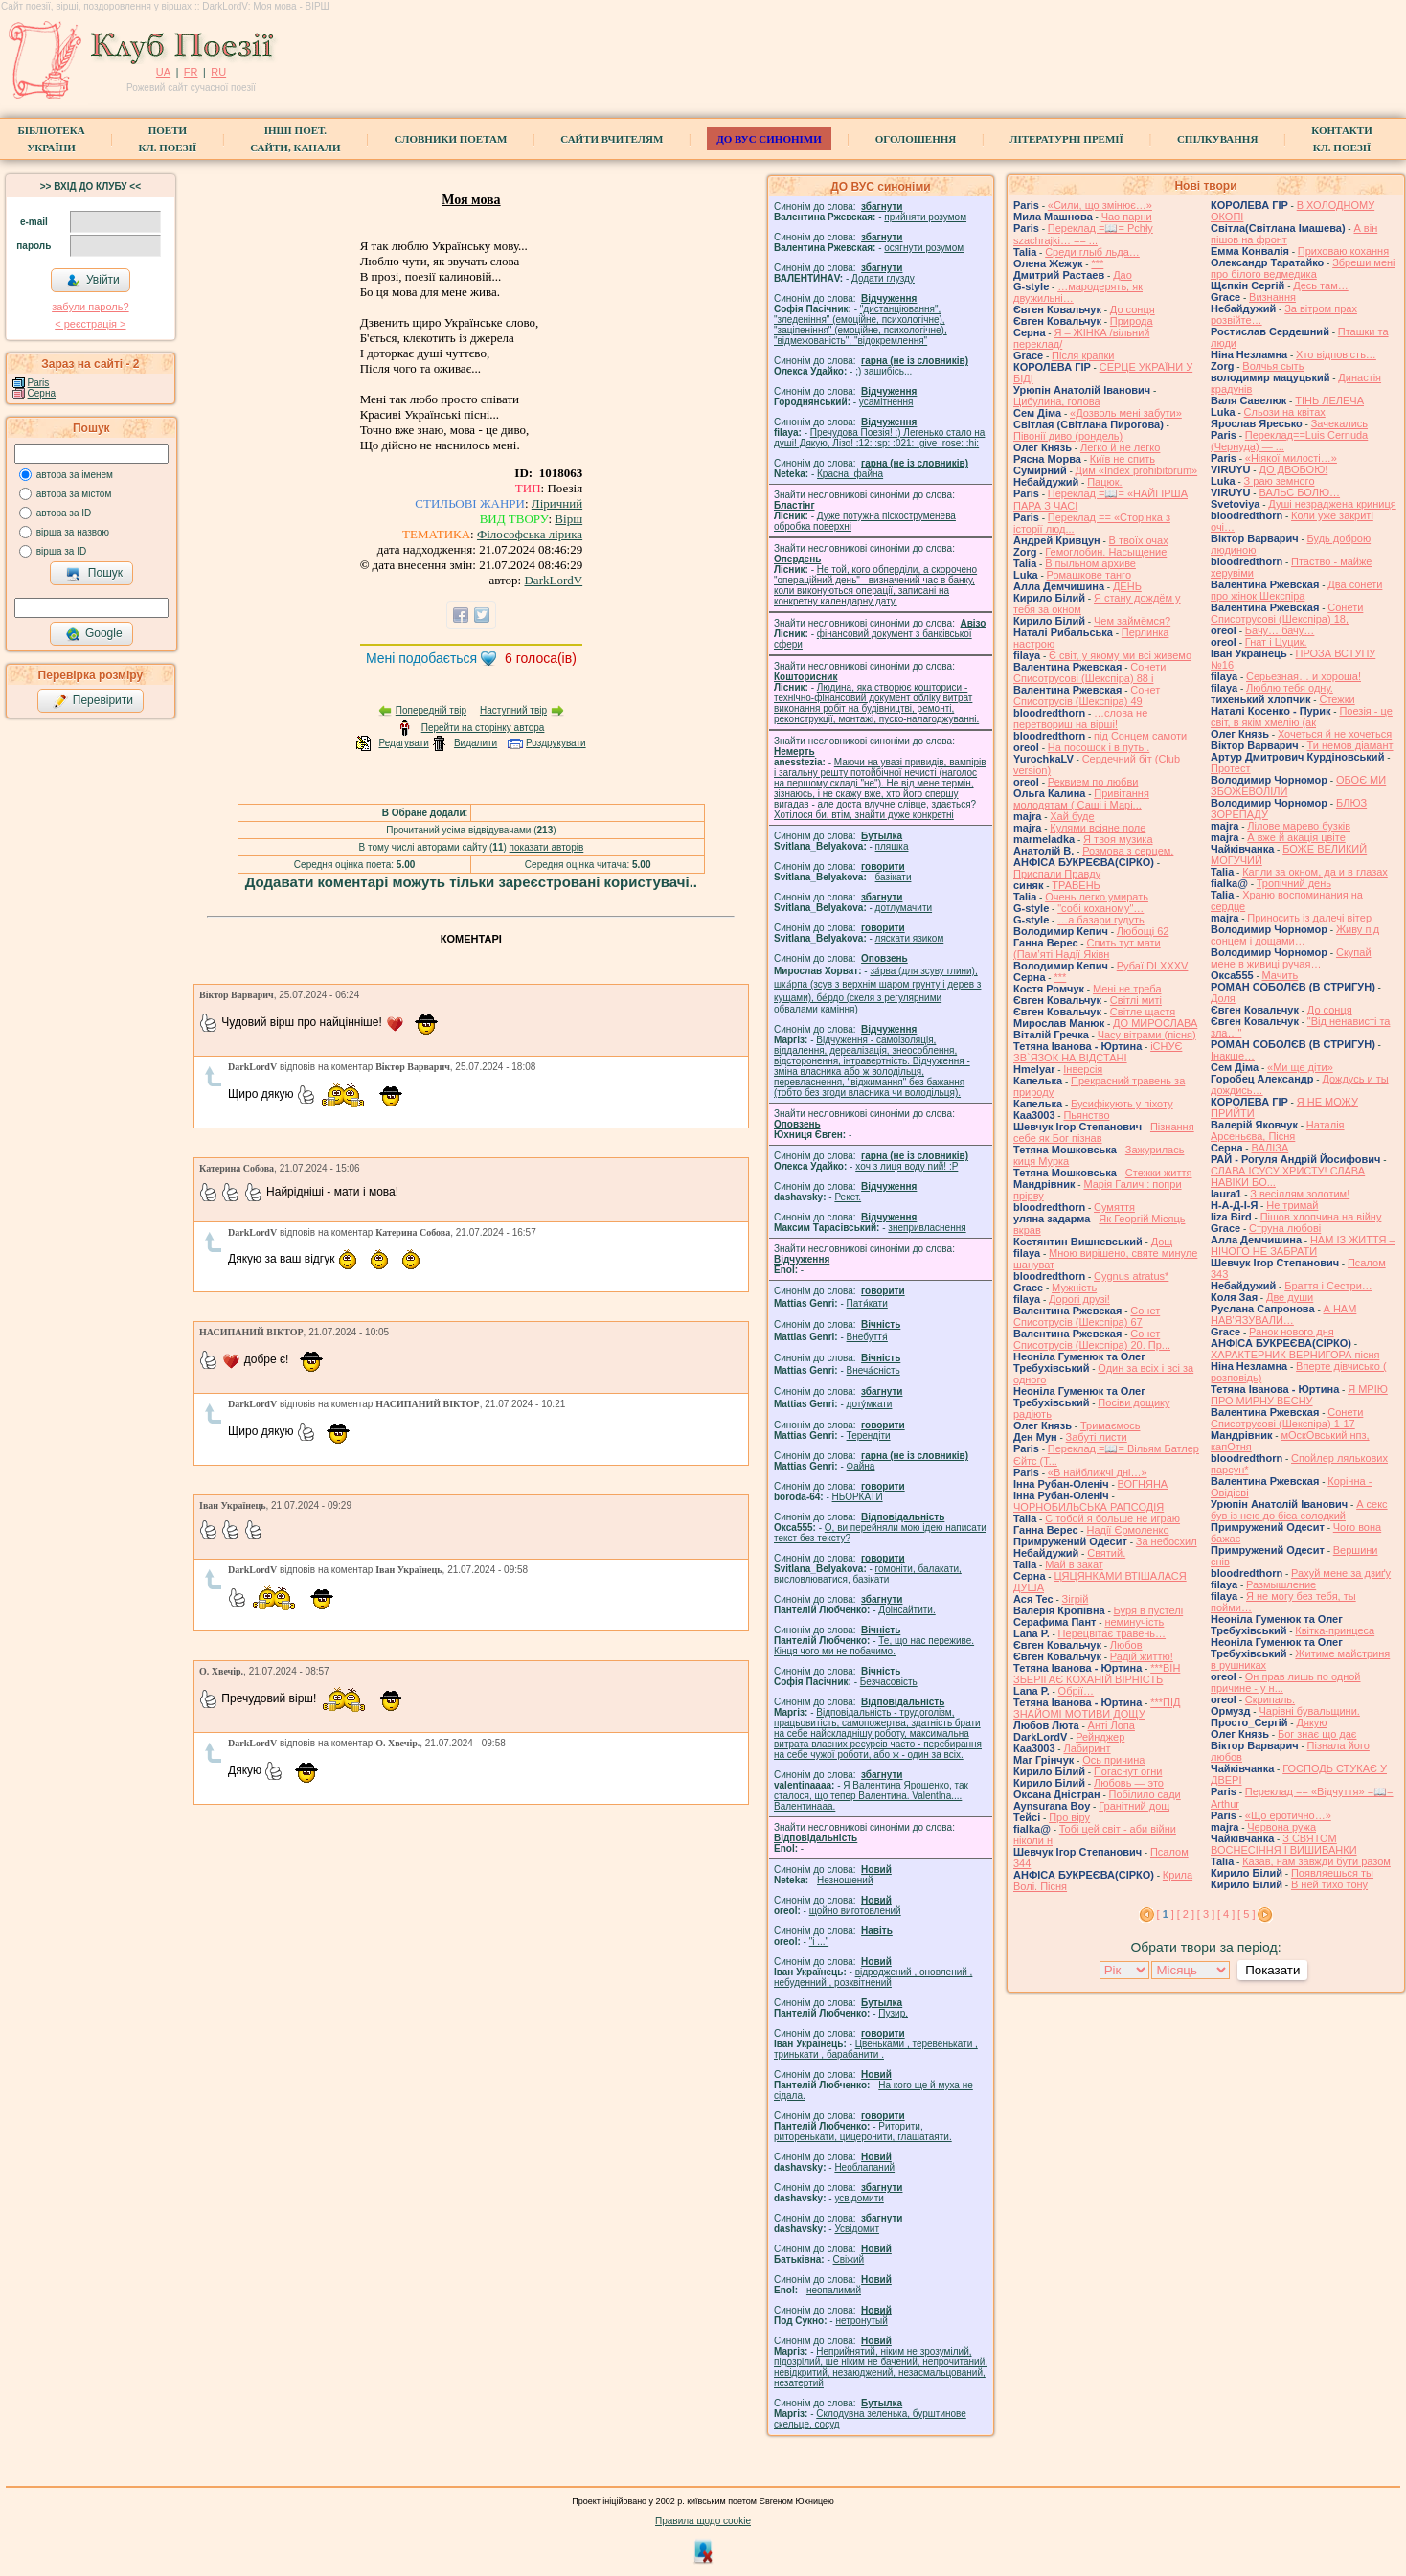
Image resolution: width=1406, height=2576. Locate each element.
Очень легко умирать (1096, 896)
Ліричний (557, 503)
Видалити (475, 743)
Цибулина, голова (1056, 401)
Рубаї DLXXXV (1153, 965)
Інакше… (1233, 1055)
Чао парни (1126, 216)
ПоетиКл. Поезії (168, 139)
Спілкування (1217, 139)
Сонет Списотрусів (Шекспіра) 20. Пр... (1091, 1339)
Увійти (93, 280)
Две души (1289, 1297)
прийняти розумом (925, 217)
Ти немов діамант (1350, 745)
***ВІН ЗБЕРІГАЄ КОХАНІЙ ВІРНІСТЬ (1096, 1673)
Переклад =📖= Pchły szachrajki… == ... (1083, 234)
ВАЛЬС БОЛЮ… (1299, 492)
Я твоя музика (1117, 839)
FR (191, 72)
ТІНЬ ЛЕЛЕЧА (1329, 400)
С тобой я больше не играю (1112, 1518)
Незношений (845, 1880)
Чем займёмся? (1132, 621)
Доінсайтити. (906, 1610)
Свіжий (849, 2259)
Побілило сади (1145, 1794)
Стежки (1336, 699)
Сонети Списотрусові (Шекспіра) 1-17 (1287, 1417)
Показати (1272, 1970)
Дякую (1311, 1722)
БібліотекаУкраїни (50, 139)
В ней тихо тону (1329, 1884)
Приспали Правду (1056, 873)
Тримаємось (1110, 1425)
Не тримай (1292, 1205)
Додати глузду (883, 278)
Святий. (1106, 1553)
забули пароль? (90, 306)
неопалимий (833, 2290)
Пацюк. (1104, 482)
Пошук (94, 573)
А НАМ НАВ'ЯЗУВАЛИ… (1283, 1314)
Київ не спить (1122, 459)
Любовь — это (1129, 1783)
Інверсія (1082, 1069)
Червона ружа (1281, 1827)
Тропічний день (1294, 883)
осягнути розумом (924, 247)
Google (94, 634)
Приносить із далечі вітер (1309, 917)
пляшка (892, 846)
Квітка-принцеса (1334, 1630)
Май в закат (1074, 1564)
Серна (42, 393)
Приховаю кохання (1343, 251)
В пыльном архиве (1090, 563)
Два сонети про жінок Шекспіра (1296, 590)
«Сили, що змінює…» (1100, 205)
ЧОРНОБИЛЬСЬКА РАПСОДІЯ (1088, 1507)
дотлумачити (903, 907)
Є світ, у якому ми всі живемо (1120, 655)
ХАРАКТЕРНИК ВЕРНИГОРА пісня (1295, 1354)
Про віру (1069, 1817)
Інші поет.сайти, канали (295, 139)
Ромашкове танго (1089, 575)
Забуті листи (1096, 1437)
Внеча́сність (873, 1370)
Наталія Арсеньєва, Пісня (1278, 1130)
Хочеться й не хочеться (1335, 734)
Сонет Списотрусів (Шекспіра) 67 (1086, 1316)
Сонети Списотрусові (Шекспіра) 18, (1287, 613)
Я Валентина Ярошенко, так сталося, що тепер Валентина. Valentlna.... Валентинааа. (871, 1796)
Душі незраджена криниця (1331, 504)
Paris (39, 382)
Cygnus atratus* (1131, 1276)
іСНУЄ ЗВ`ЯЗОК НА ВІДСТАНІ (1097, 1051)
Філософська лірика (529, 534)
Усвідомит (856, 2228)
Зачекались (1339, 423)
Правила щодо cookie (703, 2521)
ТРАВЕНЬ (1076, 885)
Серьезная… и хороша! (1303, 676)
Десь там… (1320, 285)
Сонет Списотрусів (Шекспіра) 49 (1086, 695)
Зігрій (1075, 1599)
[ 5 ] (1246, 1914)
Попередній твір (431, 710)
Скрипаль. (1270, 1699)
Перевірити (93, 701)
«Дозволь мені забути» (1126, 413)
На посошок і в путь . (1098, 747)
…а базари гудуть (1101, 919)
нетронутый (861, 2320)
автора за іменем (74, 474)
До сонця (1132, 309)
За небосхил (1166, 1541)
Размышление (1281, 1584)
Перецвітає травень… (1112, 1633)
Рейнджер (1100, 1737)
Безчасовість (889, 1681)
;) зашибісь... (883, 371)
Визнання (1272, 297)
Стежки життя (1158, 1172)
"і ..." (818, 1941)
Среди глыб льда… (1092, 252)
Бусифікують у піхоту (1122, 1103)
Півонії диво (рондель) (1068, 436)
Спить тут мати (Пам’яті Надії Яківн (1087, 948)
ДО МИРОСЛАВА (1155, 1023)
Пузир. (893, 2013)
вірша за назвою (72, 532)
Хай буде (1072, 816)
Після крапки (1083, 355)
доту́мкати (870, 1404)
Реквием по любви (1093, 781)
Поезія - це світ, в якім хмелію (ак (1302, 716)
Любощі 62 (1143, 931)
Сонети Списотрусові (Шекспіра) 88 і (1089, 672)
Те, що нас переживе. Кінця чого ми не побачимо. (874, 1645)
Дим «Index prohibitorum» (1137, 470)
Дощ (1162, 1241)
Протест (1230, 768)
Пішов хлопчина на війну (1321, 1216)
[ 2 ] (1185, 1914)
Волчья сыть (1273, 366)
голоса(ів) (541, 658)
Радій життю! (1141, 1656)
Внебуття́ (867, 1337)
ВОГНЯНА (1143, 1484)
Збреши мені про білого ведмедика (1303, 268)
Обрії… (1076, 1691)
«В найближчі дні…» (1097, 1472)
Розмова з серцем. (1127, 850)
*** (1097, 263)
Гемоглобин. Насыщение (1106, 552)
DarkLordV (553, 580)
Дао (1122, 275)
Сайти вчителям (611, 139)
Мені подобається (421, 658)
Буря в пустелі (1149, 1610)
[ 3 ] (1205, 1914)
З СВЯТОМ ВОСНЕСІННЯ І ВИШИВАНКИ (1284, 1844)
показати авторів (547, 847)
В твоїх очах (1138, 540)
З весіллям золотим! (1299, 1193)
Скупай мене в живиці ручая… (1291, 957)
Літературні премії (1066, 139)
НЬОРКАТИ (857, 1497)
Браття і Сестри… (1328, 1285)
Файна (861, 1466)
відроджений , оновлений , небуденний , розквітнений (873, 1977)
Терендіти (869, 1435)
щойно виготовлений (855, 1910)
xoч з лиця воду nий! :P (906, 1166)
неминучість (1134, 1622)
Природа (1131, 321)
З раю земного (1279, 481)
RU (218, 72)
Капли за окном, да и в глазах (1315, 872)
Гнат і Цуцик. (1276, 642)
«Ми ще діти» (1300, 1067)
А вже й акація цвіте (1296, 837)
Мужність (1074, 1287)
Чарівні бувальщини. (1309, 1711)
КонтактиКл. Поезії (1341, 139)
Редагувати (403, 743)
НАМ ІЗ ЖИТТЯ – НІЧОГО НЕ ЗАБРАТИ (1303, 1245)
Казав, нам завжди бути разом (1316, 1861)
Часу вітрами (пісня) (1147, 1034)
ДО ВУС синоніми (768, 139)
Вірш (568, 519)
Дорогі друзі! (1079, 1299)
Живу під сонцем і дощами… (1295, 934)
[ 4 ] (1226, 1914)
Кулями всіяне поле (1097, 827)
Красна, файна (850, 473)
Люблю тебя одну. (1289, 688)
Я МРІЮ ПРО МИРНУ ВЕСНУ (1299, 1394)
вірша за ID (61, 551)
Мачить (1280, 975)
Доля (1223, 998)
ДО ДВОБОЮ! (1293, 469)
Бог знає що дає (1317, 1734)
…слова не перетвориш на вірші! (1080, 718)
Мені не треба (1127, 988)
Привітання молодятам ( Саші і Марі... (1081, 798)
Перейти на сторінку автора (483, 727)
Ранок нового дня (1291, 1331)
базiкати (893, 877)
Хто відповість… (1336, 354)
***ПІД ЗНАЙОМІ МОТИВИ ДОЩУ (1096, 1708)
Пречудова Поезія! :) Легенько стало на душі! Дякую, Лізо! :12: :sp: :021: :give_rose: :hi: (879, 437)
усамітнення (886, 402)
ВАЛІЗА (1269, 1147)
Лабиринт (1086, 1748)
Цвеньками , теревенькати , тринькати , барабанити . (876, 2049)
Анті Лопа (1111, 1725)
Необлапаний (864, 2167)
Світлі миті (1136, 1000)
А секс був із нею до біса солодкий (1299, 1509)
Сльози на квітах (1285, 412)
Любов (1126, 1645)
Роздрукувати (556, 743)
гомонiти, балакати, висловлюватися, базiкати (868, 1573)
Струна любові (1285, 1228)
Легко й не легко (1120, 447)
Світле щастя (1142, 1011)
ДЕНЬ (1127, 586)
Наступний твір (513, 710)
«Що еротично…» (1288, 1815)
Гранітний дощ (1134, 1806)
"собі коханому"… (1100, 908)
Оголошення (916, 139)
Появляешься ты (1332, 1873)
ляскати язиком (909, 938)
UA (163, 72)
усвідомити (858, 2198)
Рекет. (847, 1197)
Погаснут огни (1128, 1771)
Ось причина (1113, 1760)
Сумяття (1114, 1207)
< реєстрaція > (90, 324)
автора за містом (74, 494)
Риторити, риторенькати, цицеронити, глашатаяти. (863, 2131)
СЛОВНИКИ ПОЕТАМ (451, 139)
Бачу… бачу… (1280, 630)
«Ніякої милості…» (1291, 458)
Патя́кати (867, 1303)
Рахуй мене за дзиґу (1341, 1573)
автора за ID (64, 513)
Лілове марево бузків (1298, 826)
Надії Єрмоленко (1127, 1530)
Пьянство (1086, 1115)
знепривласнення (926, 1227)
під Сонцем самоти (1140, 735)
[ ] (1165, 1914)
